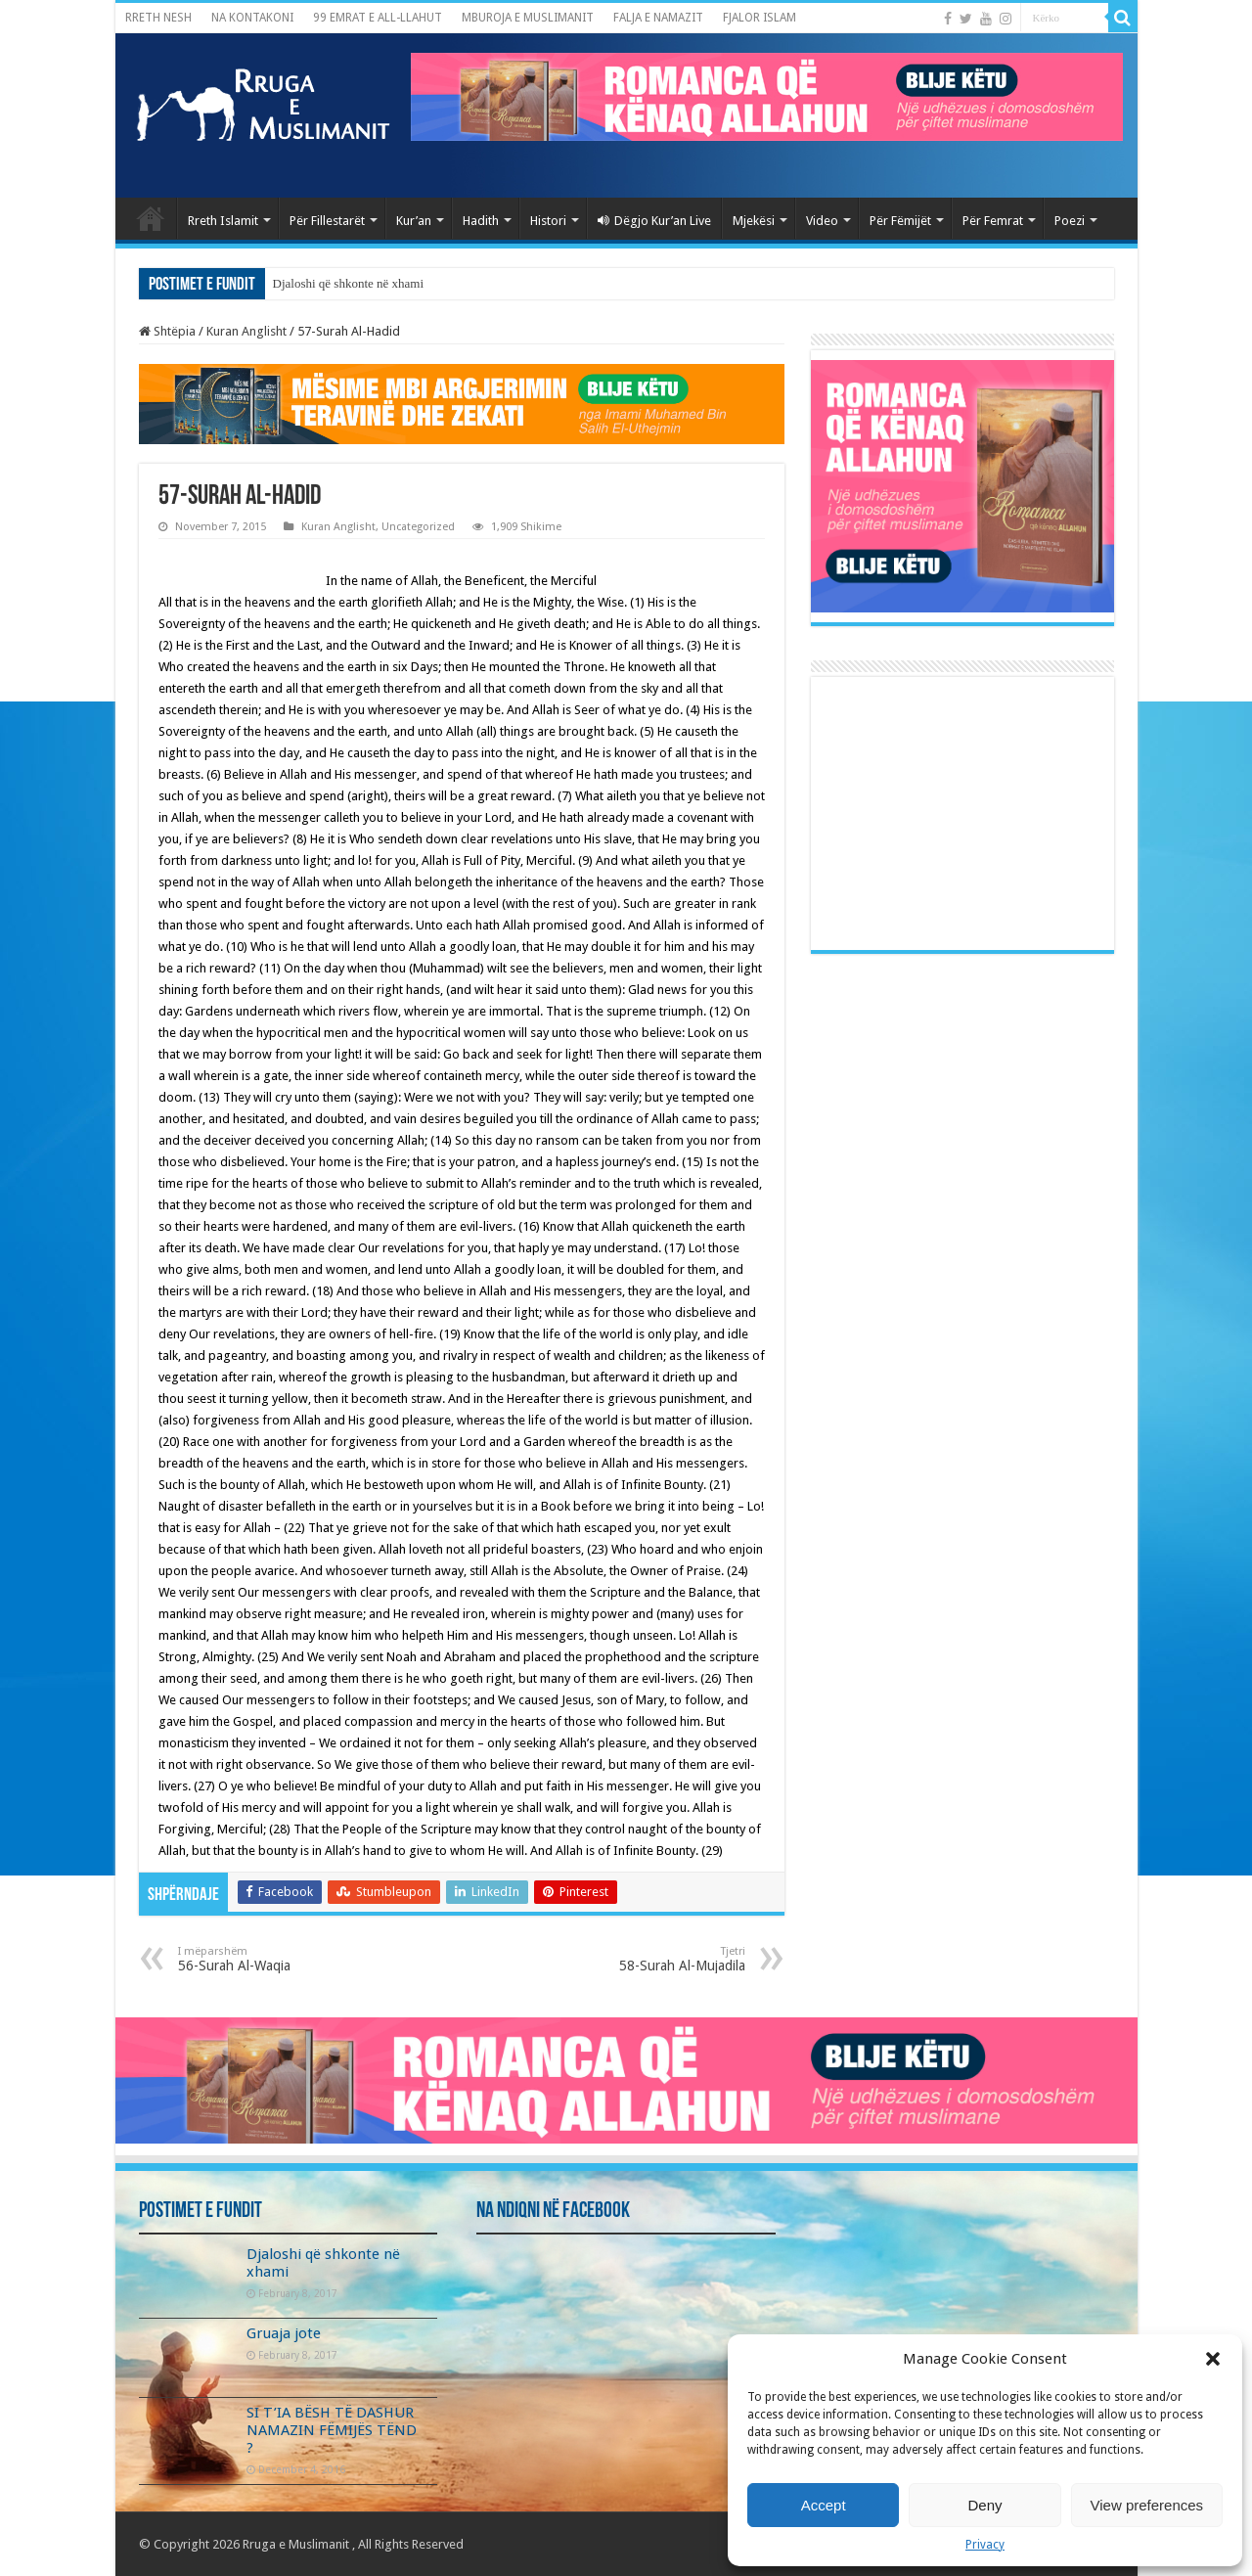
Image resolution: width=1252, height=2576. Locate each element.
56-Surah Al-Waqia (278, 1959)
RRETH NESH (158, 17)
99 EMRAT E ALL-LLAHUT (377, 17)
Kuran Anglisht (246, 331)
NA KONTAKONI (252, 17)
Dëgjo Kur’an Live (654, 220)
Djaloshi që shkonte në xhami (349, 283)
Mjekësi (754, 220)
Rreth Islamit (223, 220)
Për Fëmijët (900, 220)
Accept (823, 2505)
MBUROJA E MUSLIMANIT (528, 17)
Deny (984, 2505)
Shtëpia (167, 331)
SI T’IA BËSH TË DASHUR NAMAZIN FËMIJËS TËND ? (331, 2430)
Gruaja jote (283, 2333)
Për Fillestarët (327, 220)
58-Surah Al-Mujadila (645, 1959)
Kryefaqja (150, 218)
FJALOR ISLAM (759, 17)
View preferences (1147, 2505)
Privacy (985, 2545)
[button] (1213, 2359)
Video (822, 220)
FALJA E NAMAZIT (658, 17)
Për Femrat (992, 220)
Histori (548, 220)
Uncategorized (418, 526)
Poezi (1069, 220)
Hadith (481, 220)
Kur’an (413, 220)
